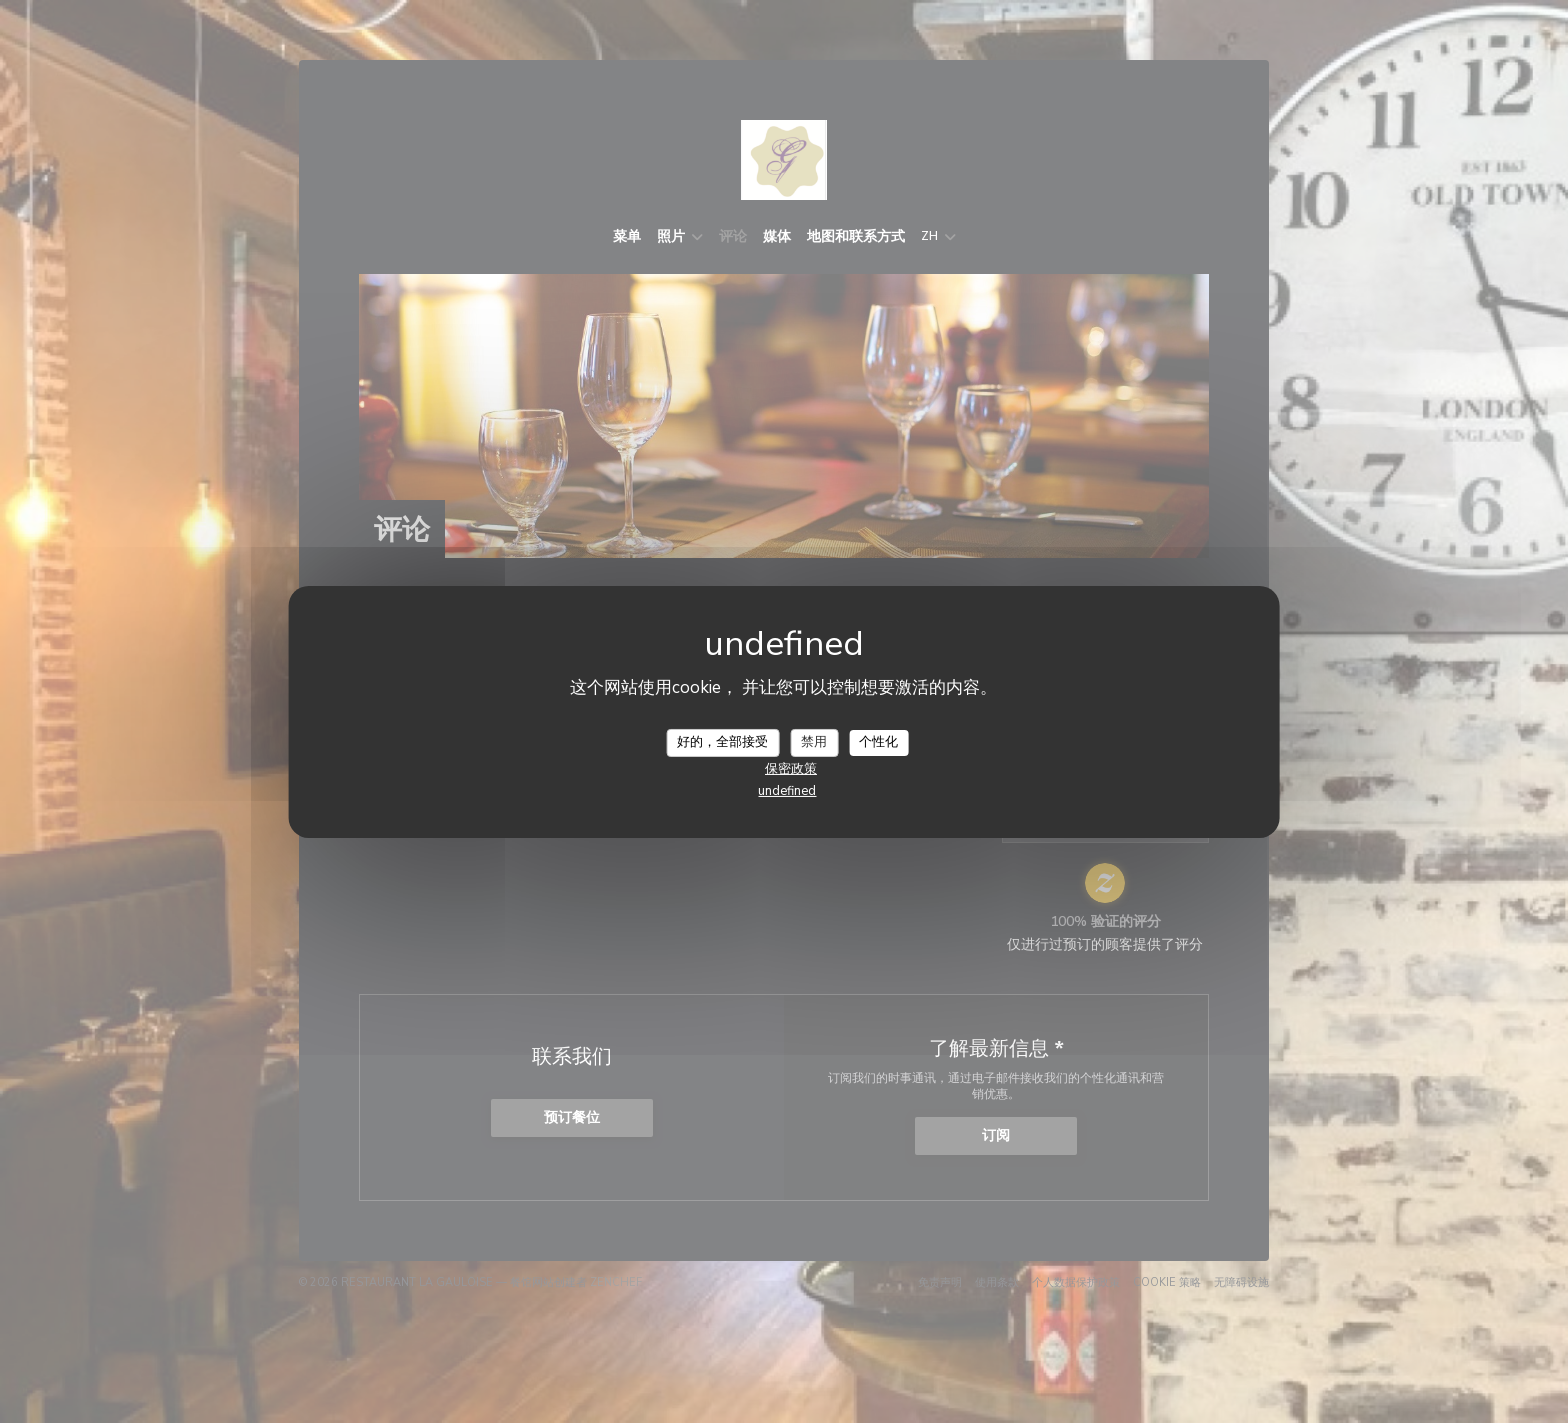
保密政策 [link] (791, 769)
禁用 (814, 742)
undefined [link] (787, 791)
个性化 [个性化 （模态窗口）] (878, 742)
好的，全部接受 (722, 742)
